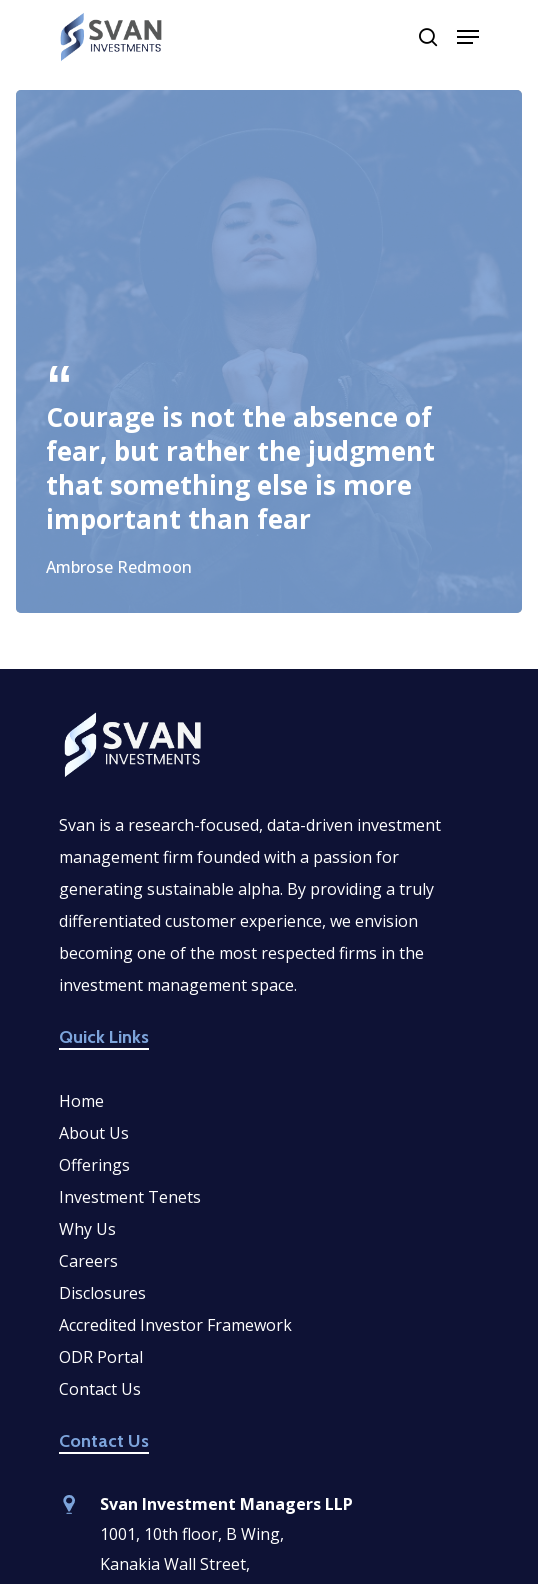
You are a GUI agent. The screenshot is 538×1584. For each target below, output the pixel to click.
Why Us (87, 1229)
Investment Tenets (130, 1197)
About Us (94, 1133)
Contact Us (100, 1389)
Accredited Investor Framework (175, 1325)
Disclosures (102, 1293)
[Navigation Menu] (468, 37)
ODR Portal (101, 1357)
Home (81, 1101)
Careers (88, 1261)
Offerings (94, 1165)
